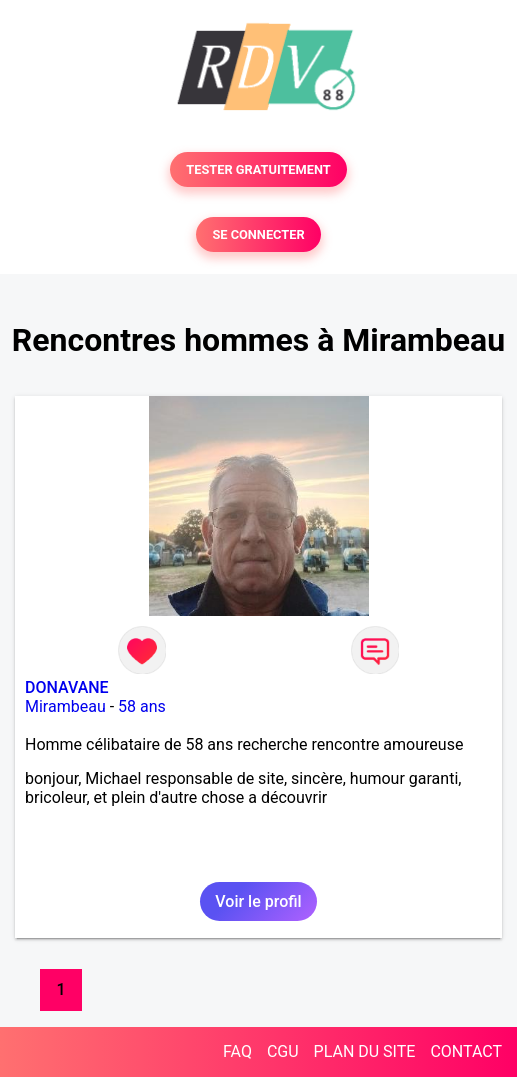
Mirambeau (65, 706)
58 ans (142, 706)
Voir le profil (258, 901)
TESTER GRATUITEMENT (258, 169)
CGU (283, 1051)
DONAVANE (67, 687)
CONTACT (466, 1051)
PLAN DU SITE (365, 1051)
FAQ (237, 1051)
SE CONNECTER (258, 234)
